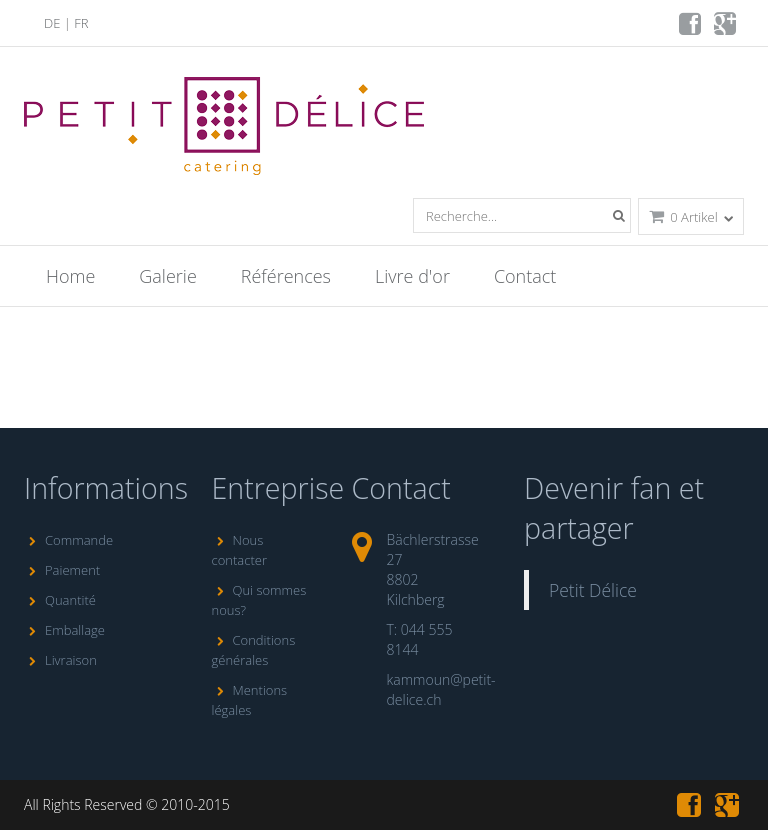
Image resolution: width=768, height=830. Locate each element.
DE (52, 23)
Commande (68, 540)
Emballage (64, 630)
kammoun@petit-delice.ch (441, 689)
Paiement (62, 570)
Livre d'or (412, 276)
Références (286, 276)
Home (70, 276)
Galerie (167, 276)
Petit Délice (593, 590)
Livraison (60, 660)
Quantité (60, 600)
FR (81, 23)
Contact (525, 276)
